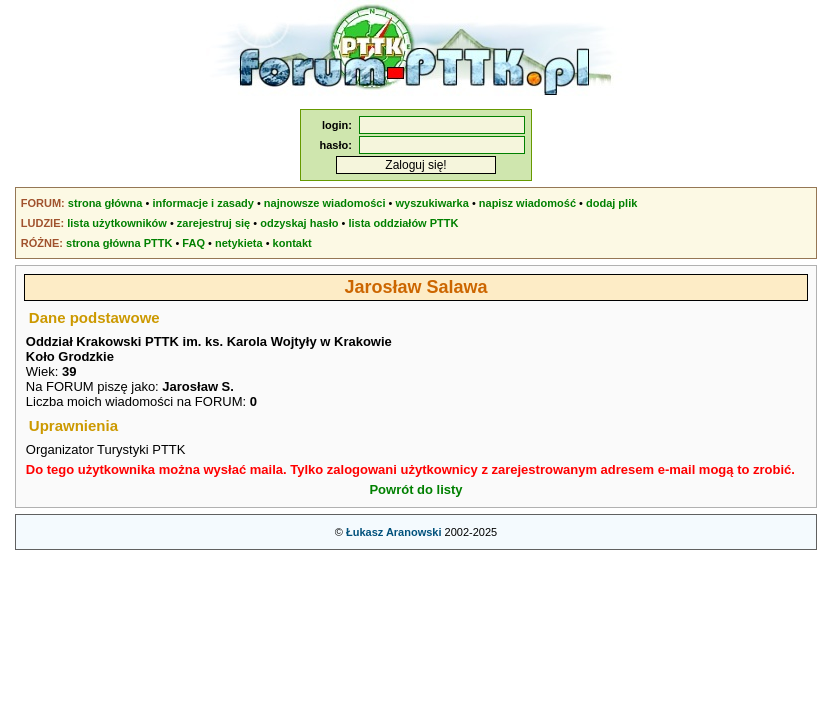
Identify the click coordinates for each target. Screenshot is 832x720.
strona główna (105, 203)
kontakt (292, 243)
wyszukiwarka (431, 203)
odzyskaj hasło (299, 223)
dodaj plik (611, 203)
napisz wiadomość (527, 203)
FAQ (193, 243)
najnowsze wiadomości (325, 203)
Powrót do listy (415, 489)
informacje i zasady (203, 203)
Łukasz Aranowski (394, 532)
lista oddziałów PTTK (403, 223)
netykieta (239, 243)
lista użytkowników (117, 223)
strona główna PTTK (119, 243)
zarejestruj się (213, 223)
